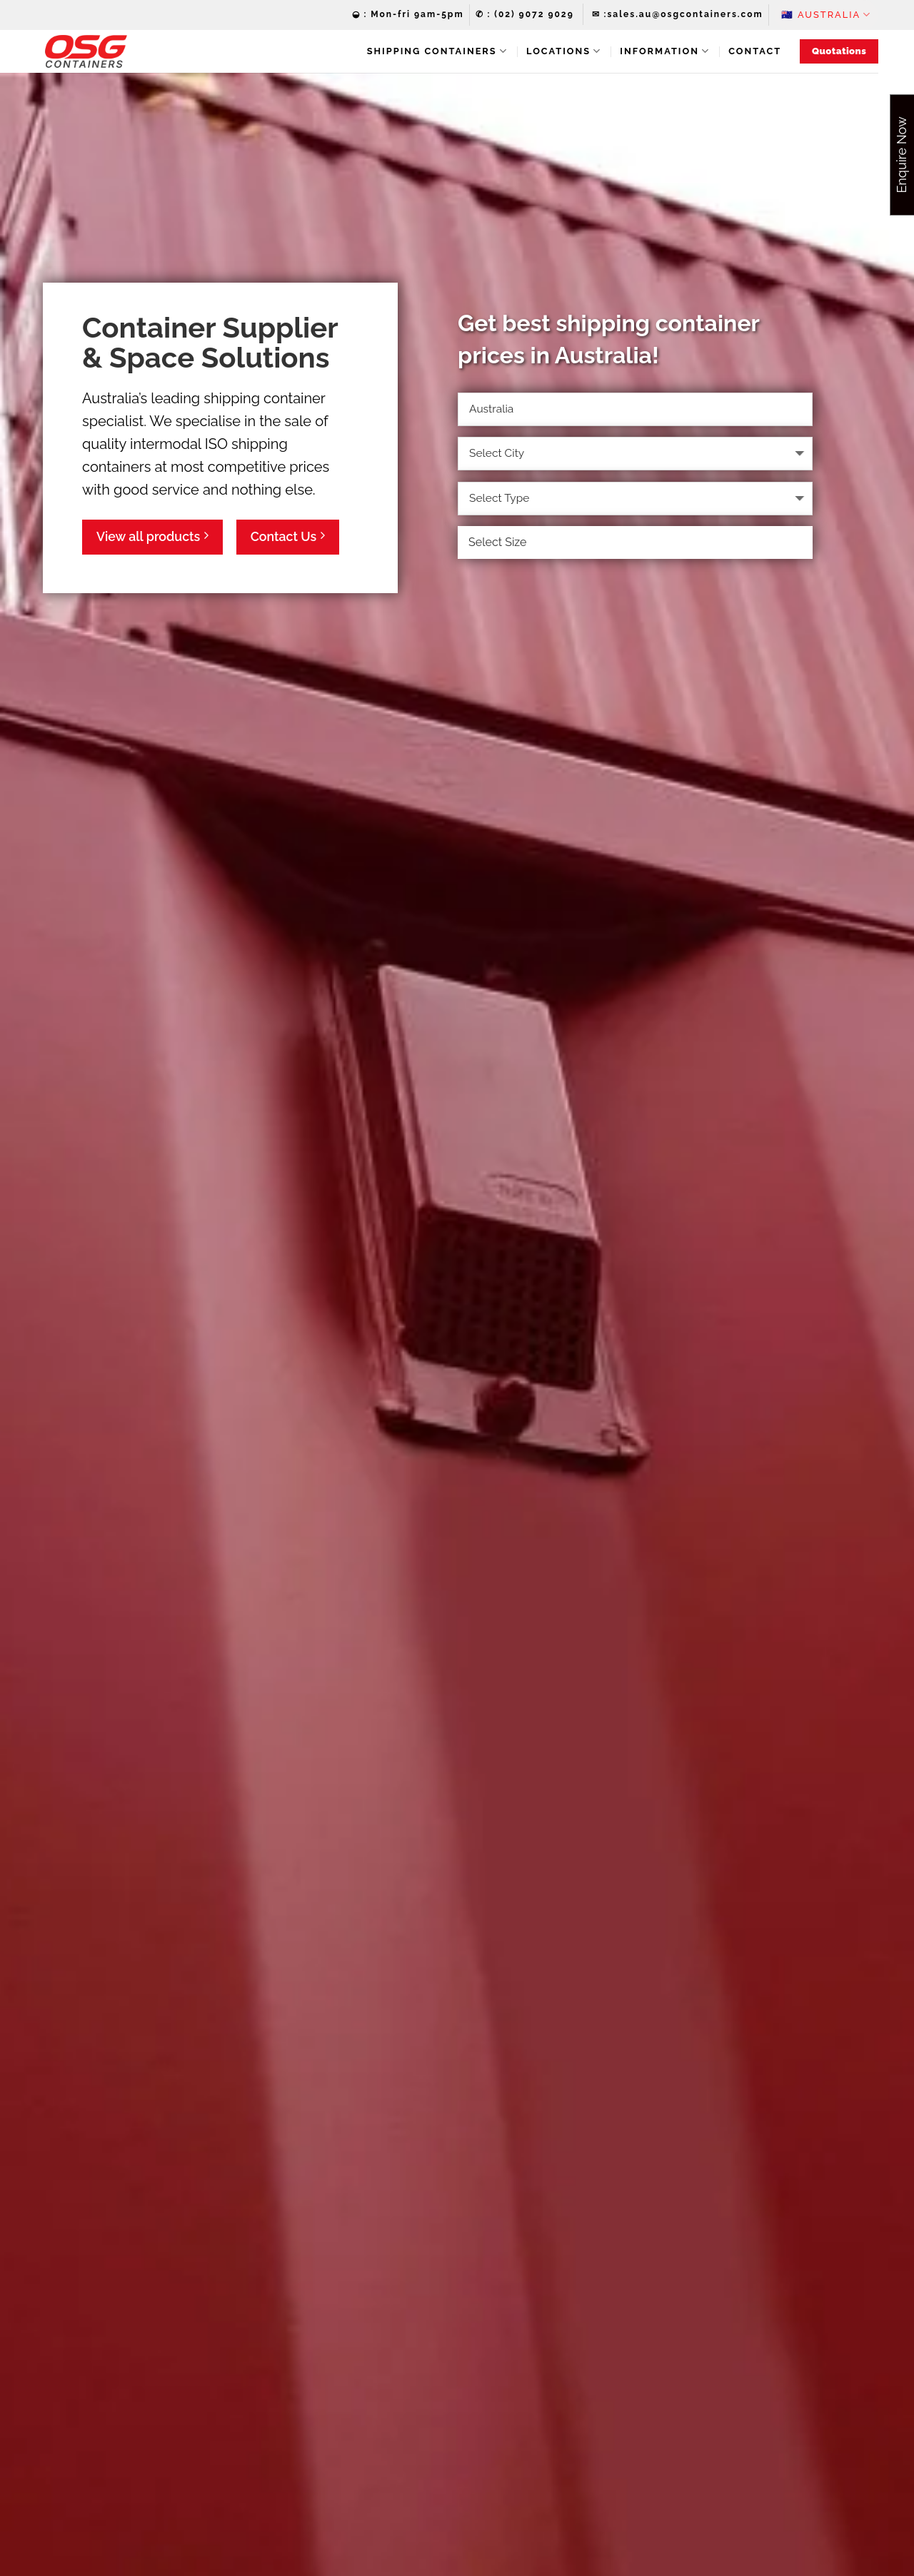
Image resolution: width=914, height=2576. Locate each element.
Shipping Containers (437, 51)
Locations (563, 51)
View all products (153, 536)
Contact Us (289, 536)
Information (665, 51)
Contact (754, 51)
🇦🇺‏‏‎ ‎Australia (826, 14)
